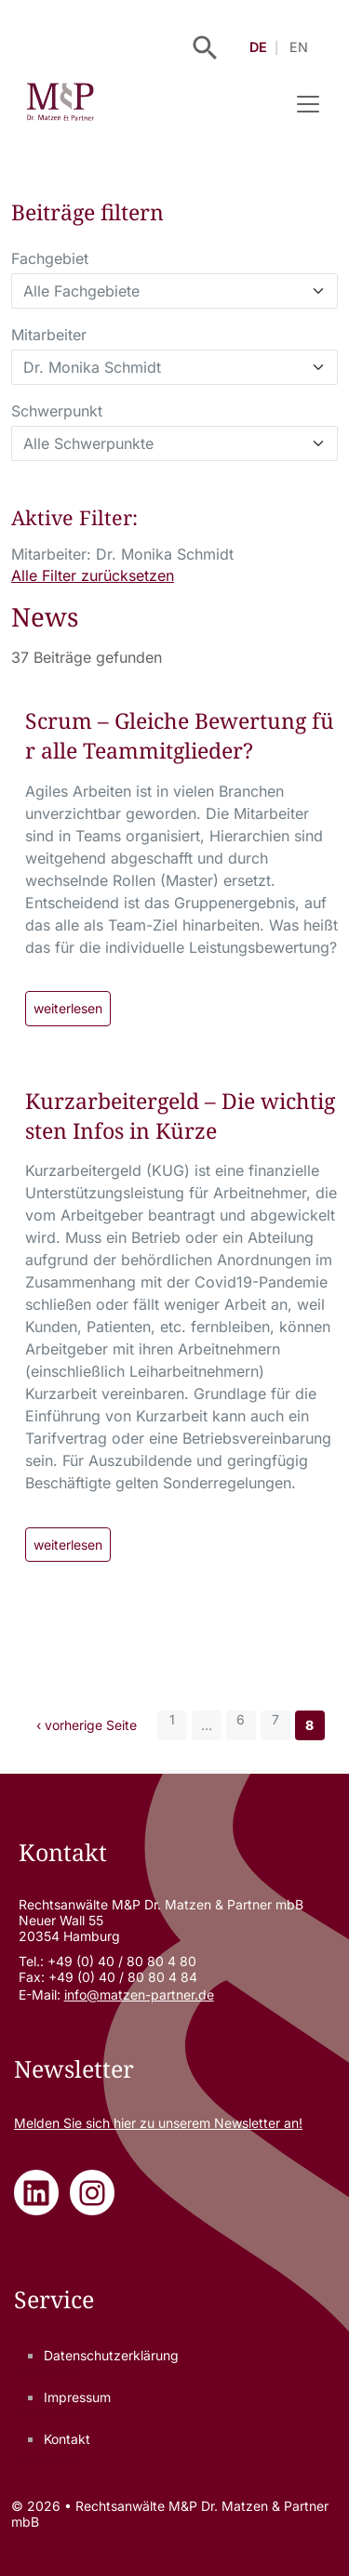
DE (258, 47)
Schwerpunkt (56, 411)
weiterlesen (68, 1008)
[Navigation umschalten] (308, 104)
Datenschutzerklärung (111, 2355)
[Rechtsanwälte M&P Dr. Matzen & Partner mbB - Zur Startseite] (60, 104)
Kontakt (67, 2439)
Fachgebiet (49, 258)
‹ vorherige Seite (86, 1725)
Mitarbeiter (49, 334)
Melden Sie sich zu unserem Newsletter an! (158, 2123)
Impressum (77, 2397)
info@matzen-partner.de (139, 1994)
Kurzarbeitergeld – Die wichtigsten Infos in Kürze (180, 1115)
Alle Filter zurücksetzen (92, 575)
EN (298, 47)
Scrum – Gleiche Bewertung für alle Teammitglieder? (179, 735)
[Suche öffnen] (205, 48)
